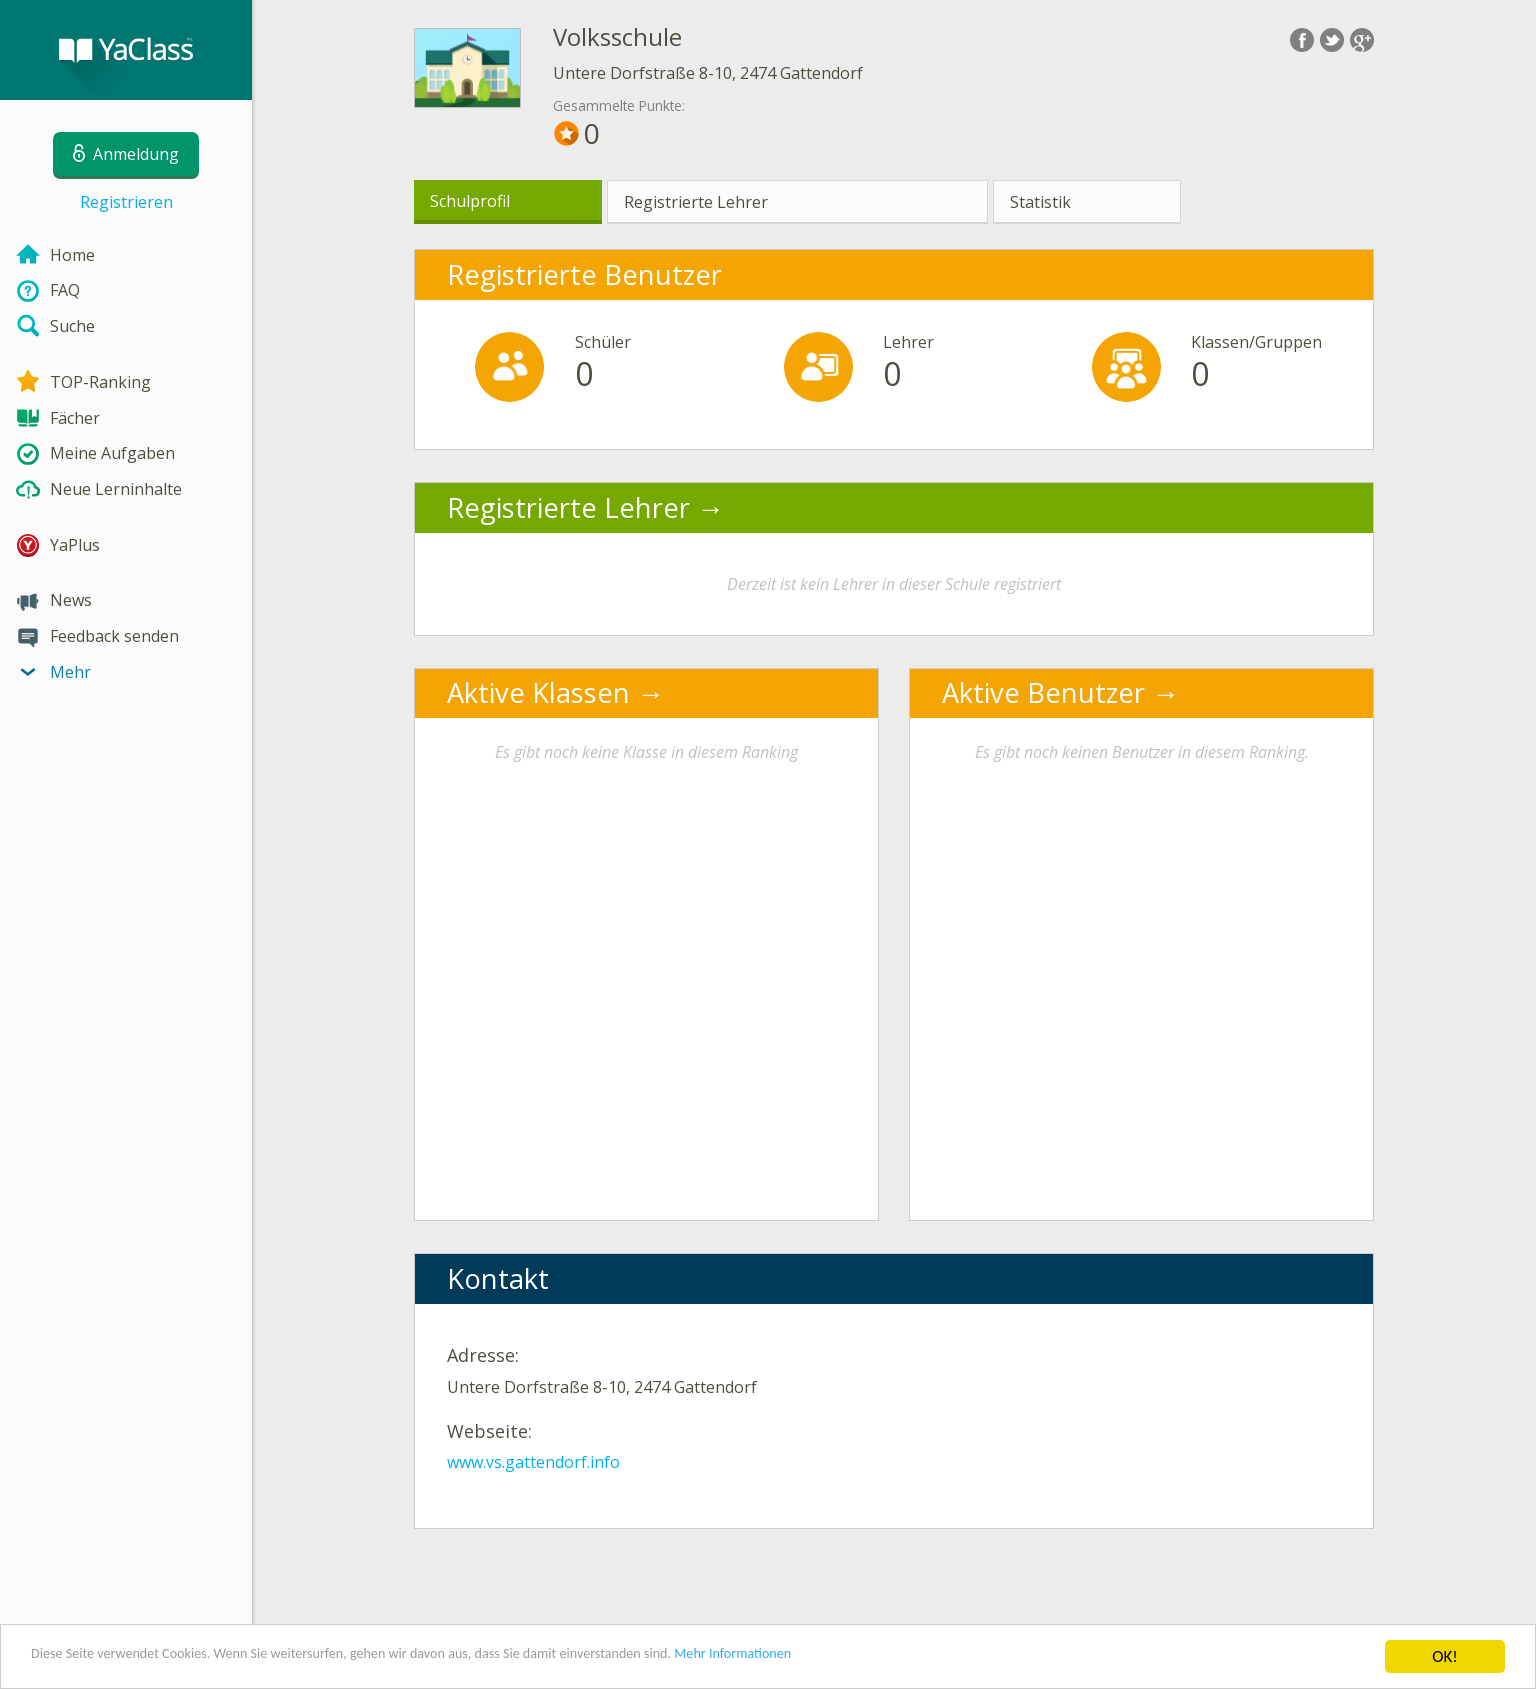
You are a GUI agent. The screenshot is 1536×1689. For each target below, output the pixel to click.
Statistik (1040, 202)
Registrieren (126, 202)
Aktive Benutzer (1043, 692)
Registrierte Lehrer (696, 202)
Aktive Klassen (538, 692)
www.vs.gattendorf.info (533, 1462)
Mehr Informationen (876, 1657)
